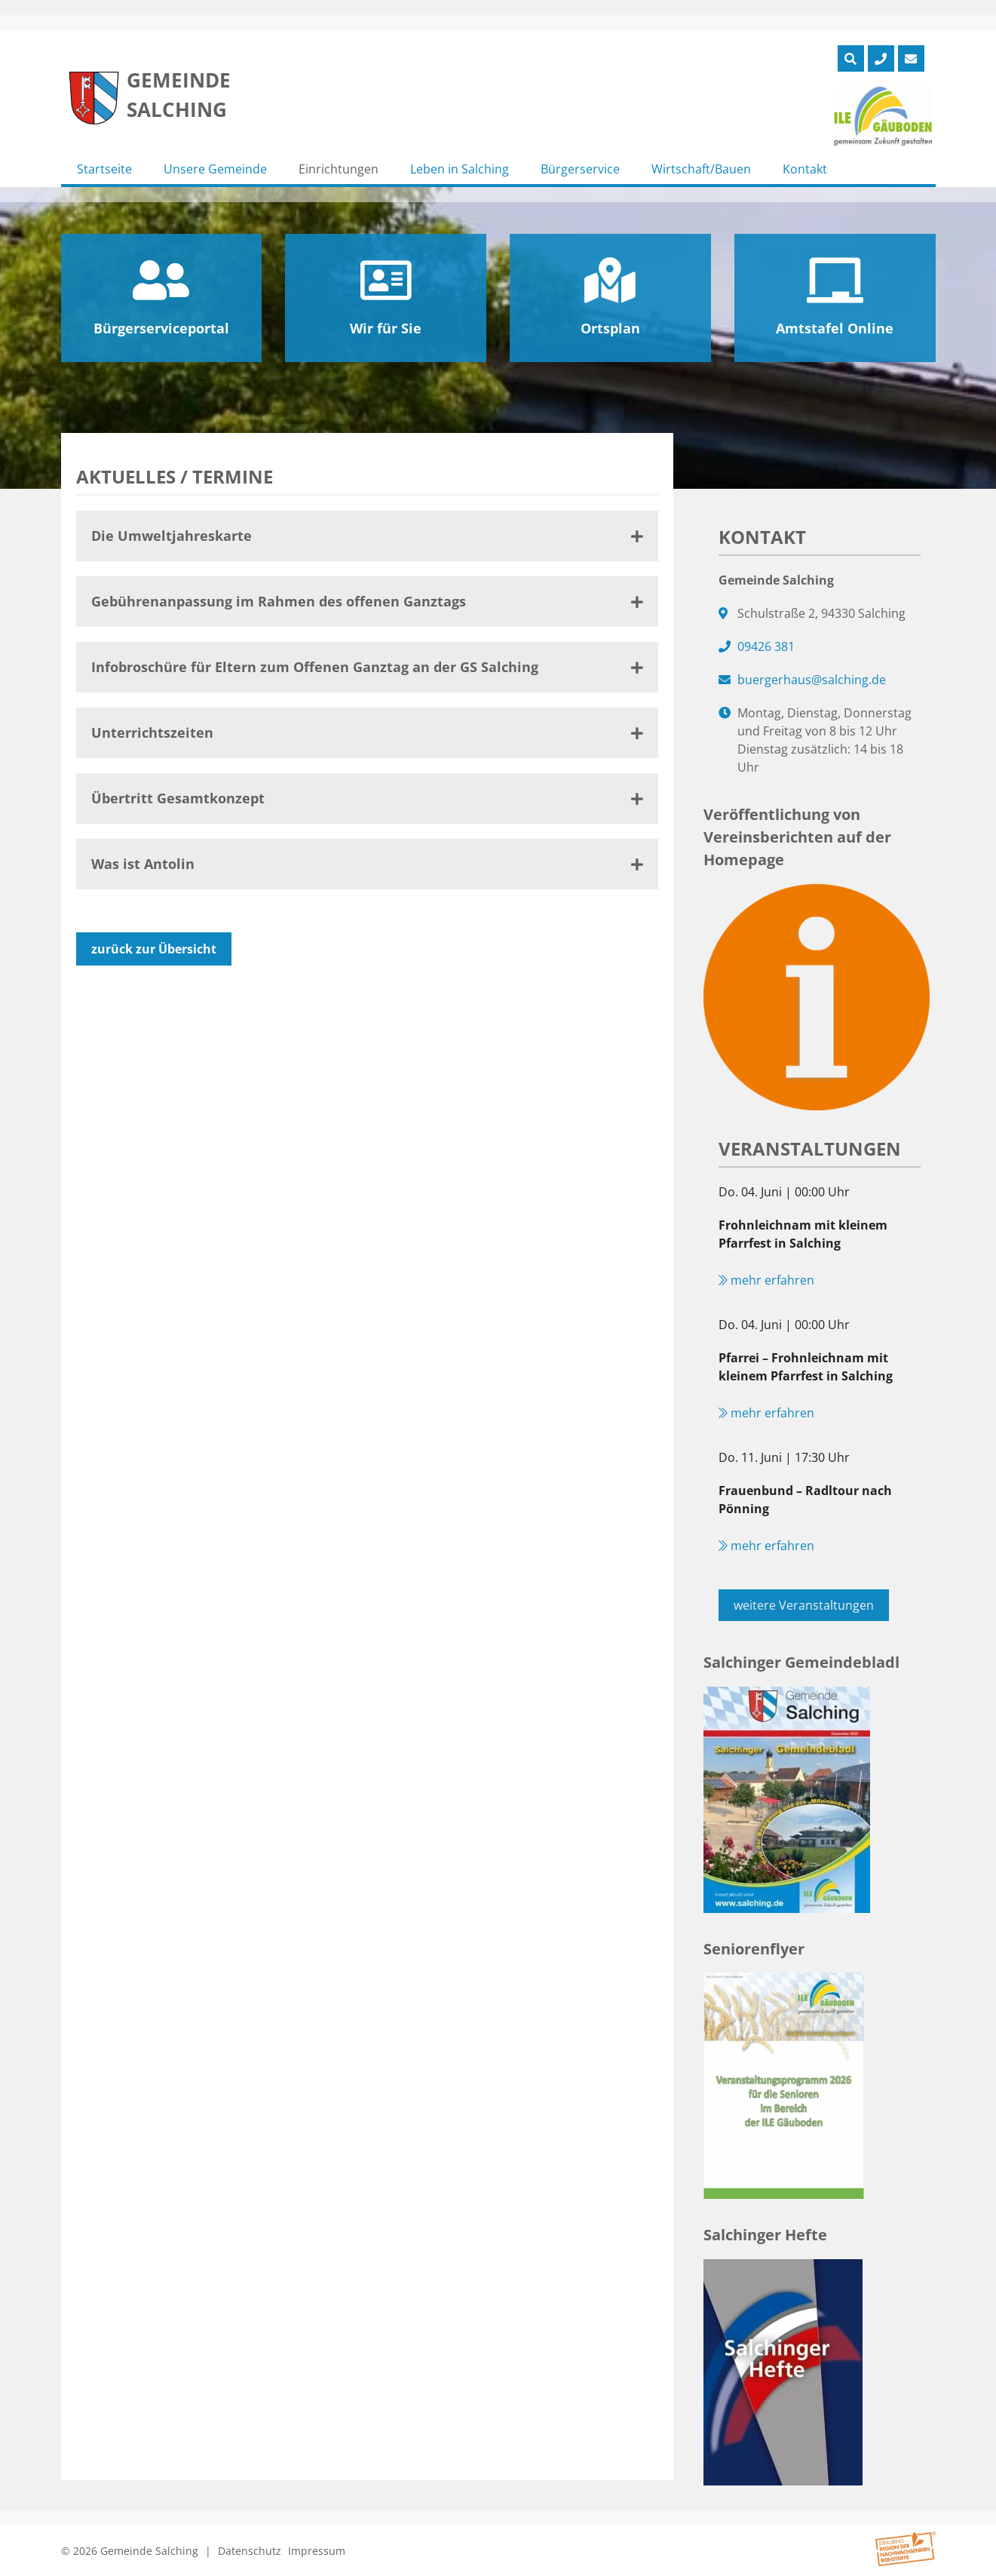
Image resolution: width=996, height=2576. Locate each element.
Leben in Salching (459, 169)
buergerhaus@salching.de (811, 679)
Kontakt (805, 169)
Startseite (104, 169)
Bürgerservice (580, 169)
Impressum (316, 2551)
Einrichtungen (338, 169)
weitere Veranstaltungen (804, 1605)
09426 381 (766, 646)
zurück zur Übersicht (153, 949)
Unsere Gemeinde (215, 169)
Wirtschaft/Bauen (701, 169)
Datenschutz (249, 2551)
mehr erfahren (766, 1280)
